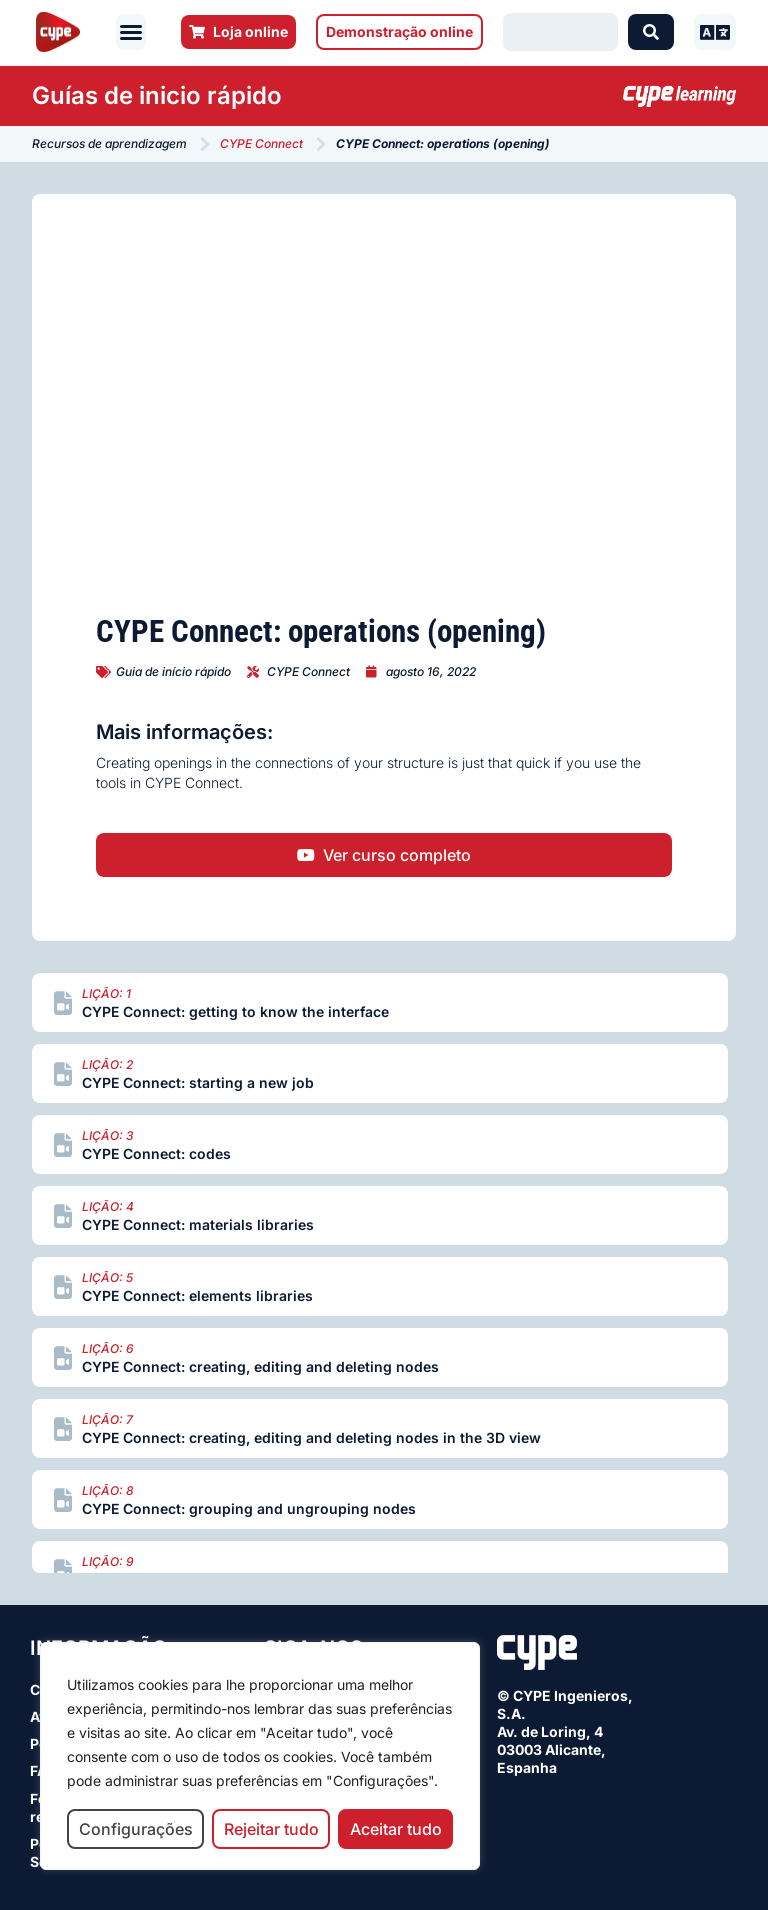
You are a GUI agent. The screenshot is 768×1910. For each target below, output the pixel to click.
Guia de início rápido (173, 671)
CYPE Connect (261, 143)
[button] (131, 32)
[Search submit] (651, 32)
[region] (260, 1756)
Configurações (136, 1829)
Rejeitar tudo (271, 1829)
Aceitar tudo (396, 1829)
